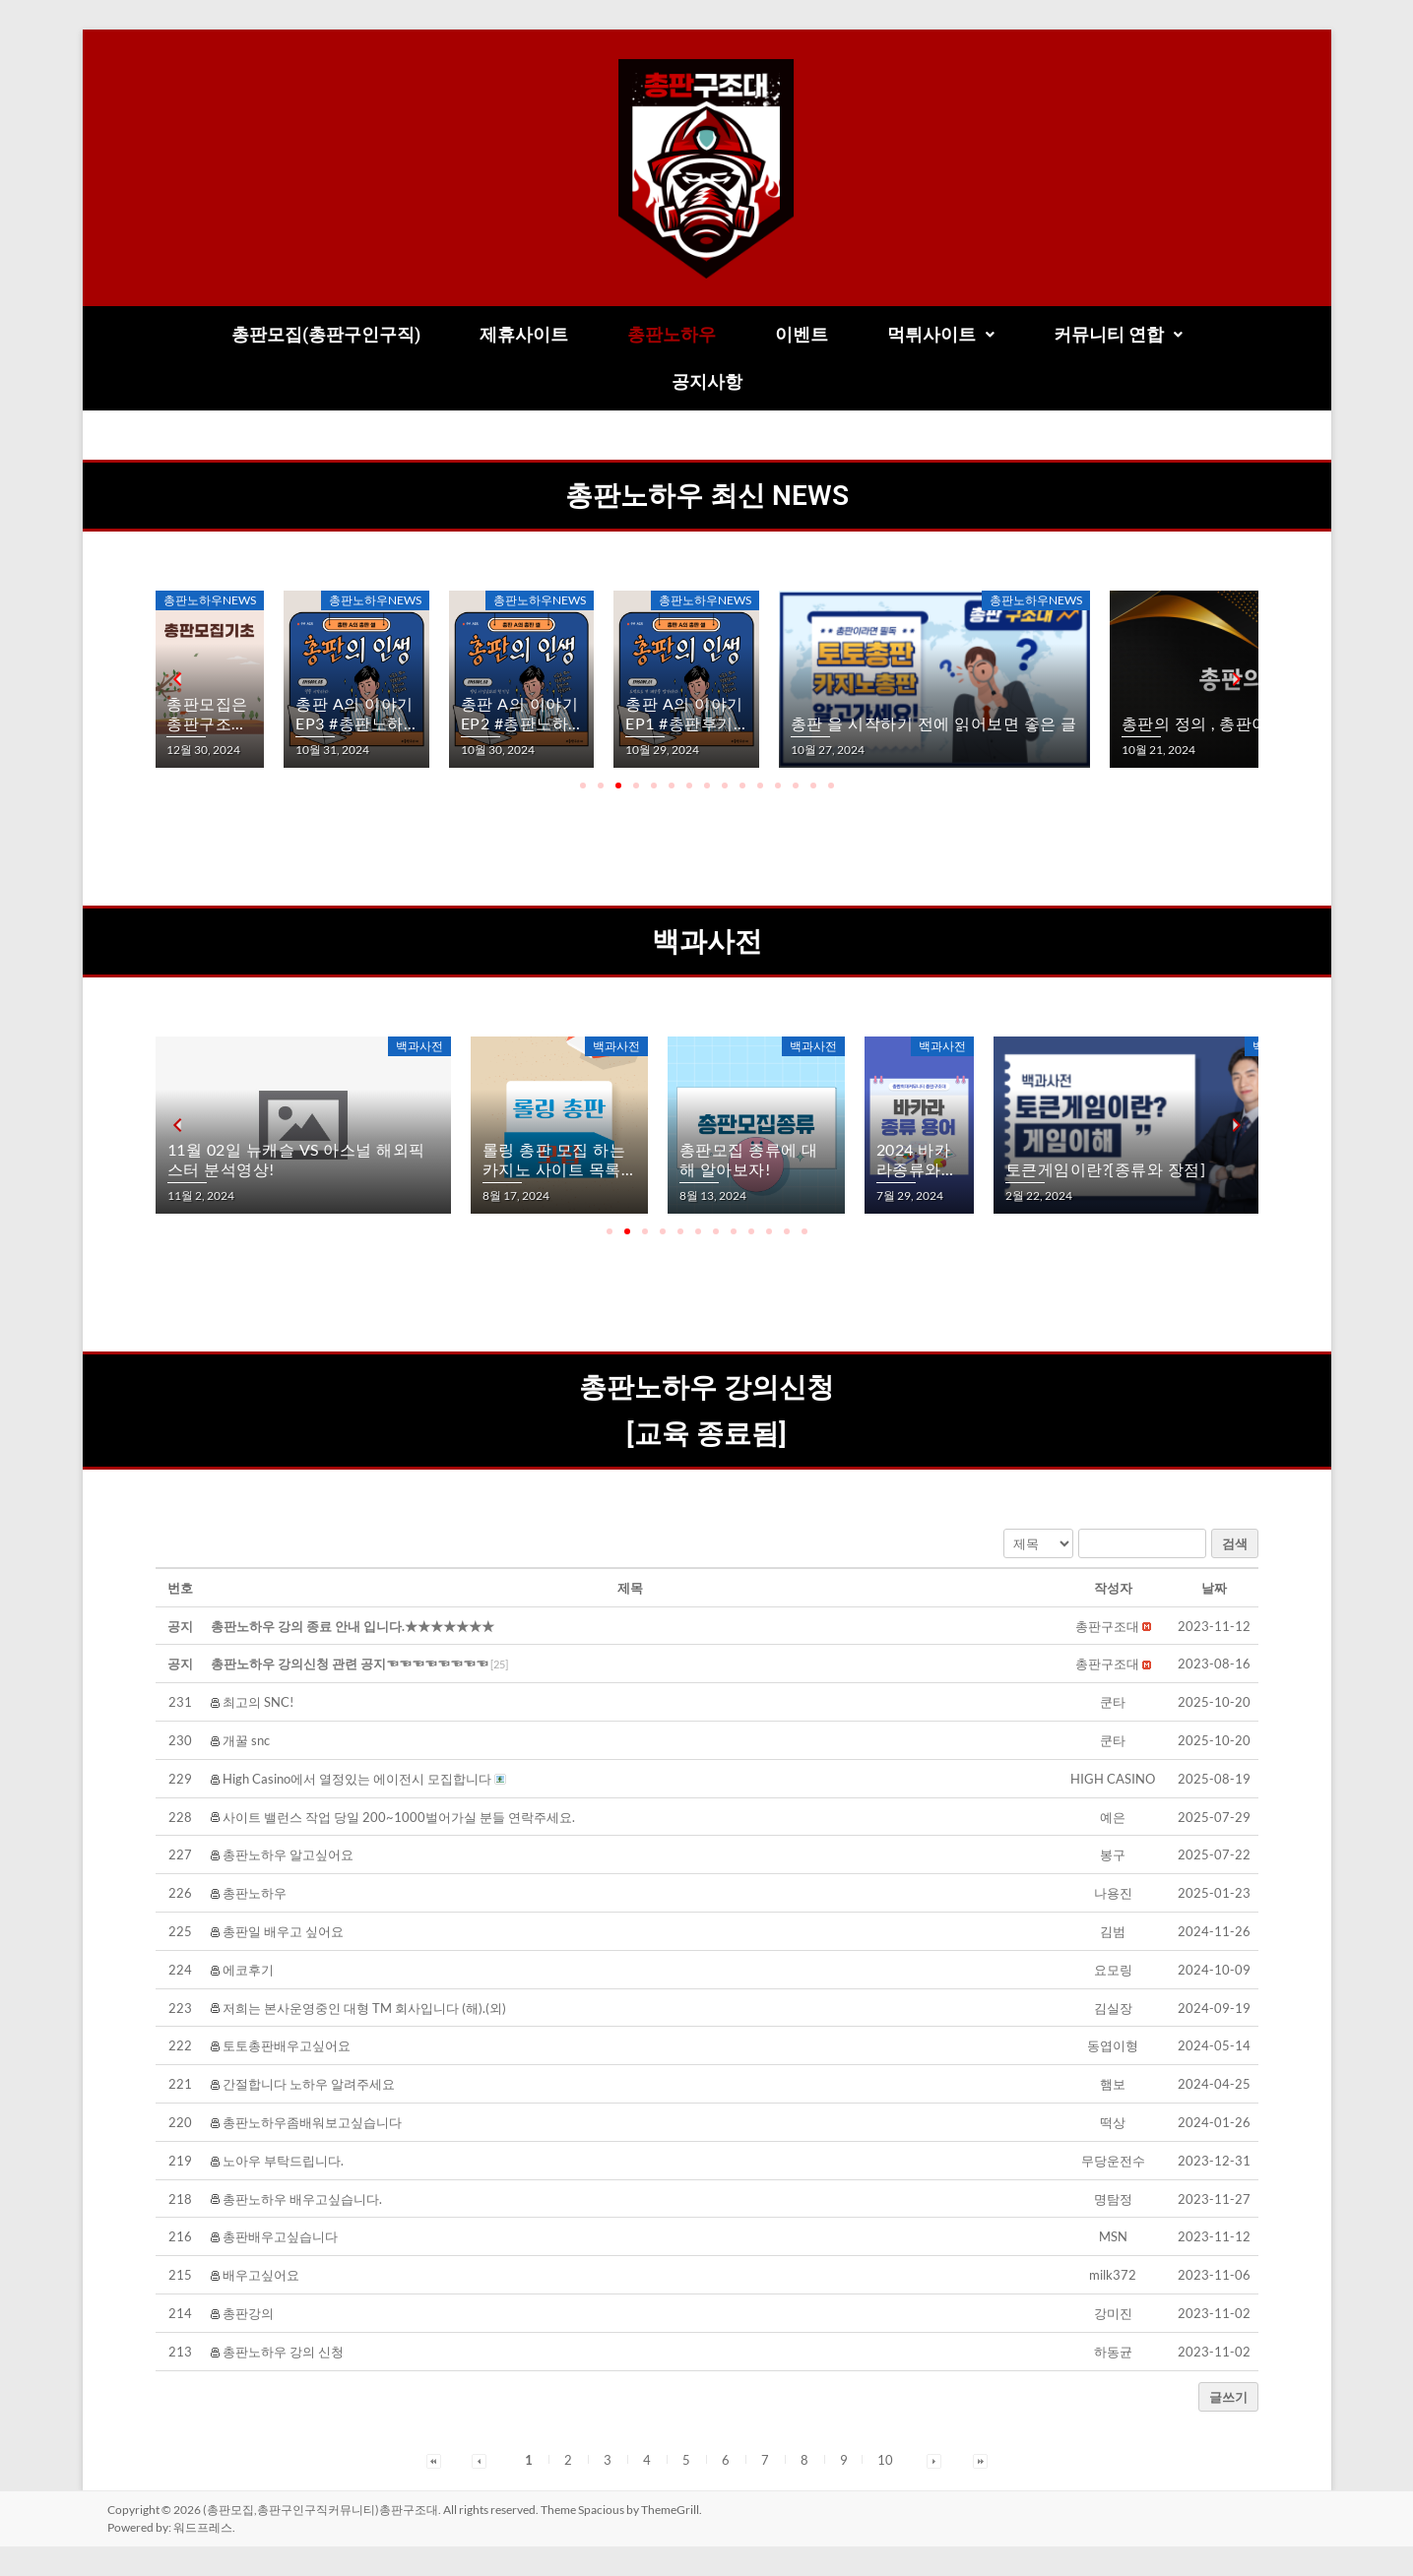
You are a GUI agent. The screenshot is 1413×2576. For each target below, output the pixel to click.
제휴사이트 (524, 334)
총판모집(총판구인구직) (325, 334)
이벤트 (801, 334)
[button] (941, 334)
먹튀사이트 (941, 334)
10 (885, 2460)
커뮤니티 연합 (1118, 334)
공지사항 (707, 381)
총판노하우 (671, 334)
